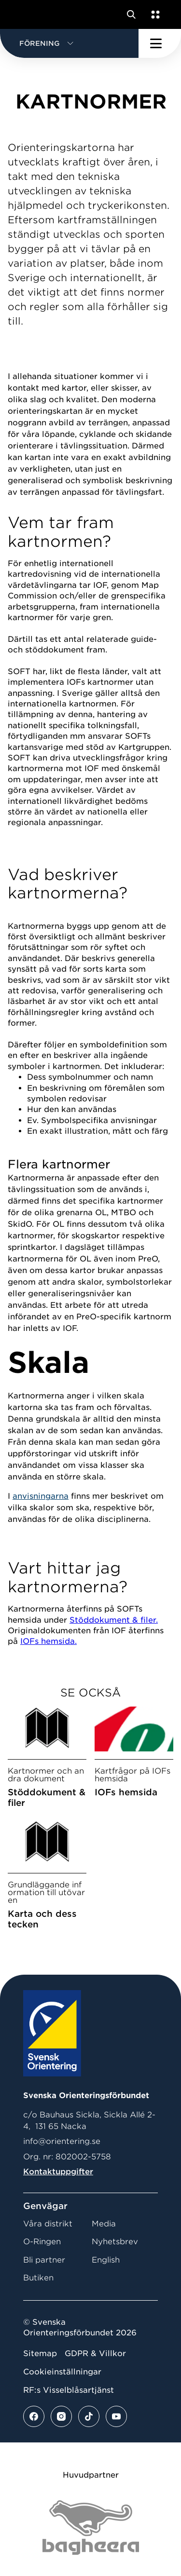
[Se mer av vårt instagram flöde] (61, 2416)
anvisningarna (41, 1496)
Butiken (38, 2277)
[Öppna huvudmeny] (160, 43)
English (106, 2259)
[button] (69, 43)
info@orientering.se (61, 2141)
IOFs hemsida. (48, 1641)
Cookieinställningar (62, 2371)
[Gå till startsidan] (25, 14)
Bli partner (44, 2259)
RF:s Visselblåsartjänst (68, 2390)
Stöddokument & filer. (114, 1620)
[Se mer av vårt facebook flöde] (33, 2416)
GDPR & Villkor (95, 2353)
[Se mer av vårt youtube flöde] (116, 2416)
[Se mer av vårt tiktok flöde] (88, 2416)
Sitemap (40, 2353)
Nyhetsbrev (115, 2241)
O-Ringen (42, 2241)
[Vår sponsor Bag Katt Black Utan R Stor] (90, 2527)
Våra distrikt (47, 2223)
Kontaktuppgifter (58, 2171)
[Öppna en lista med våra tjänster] (153, 14)
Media (104, 2223)
